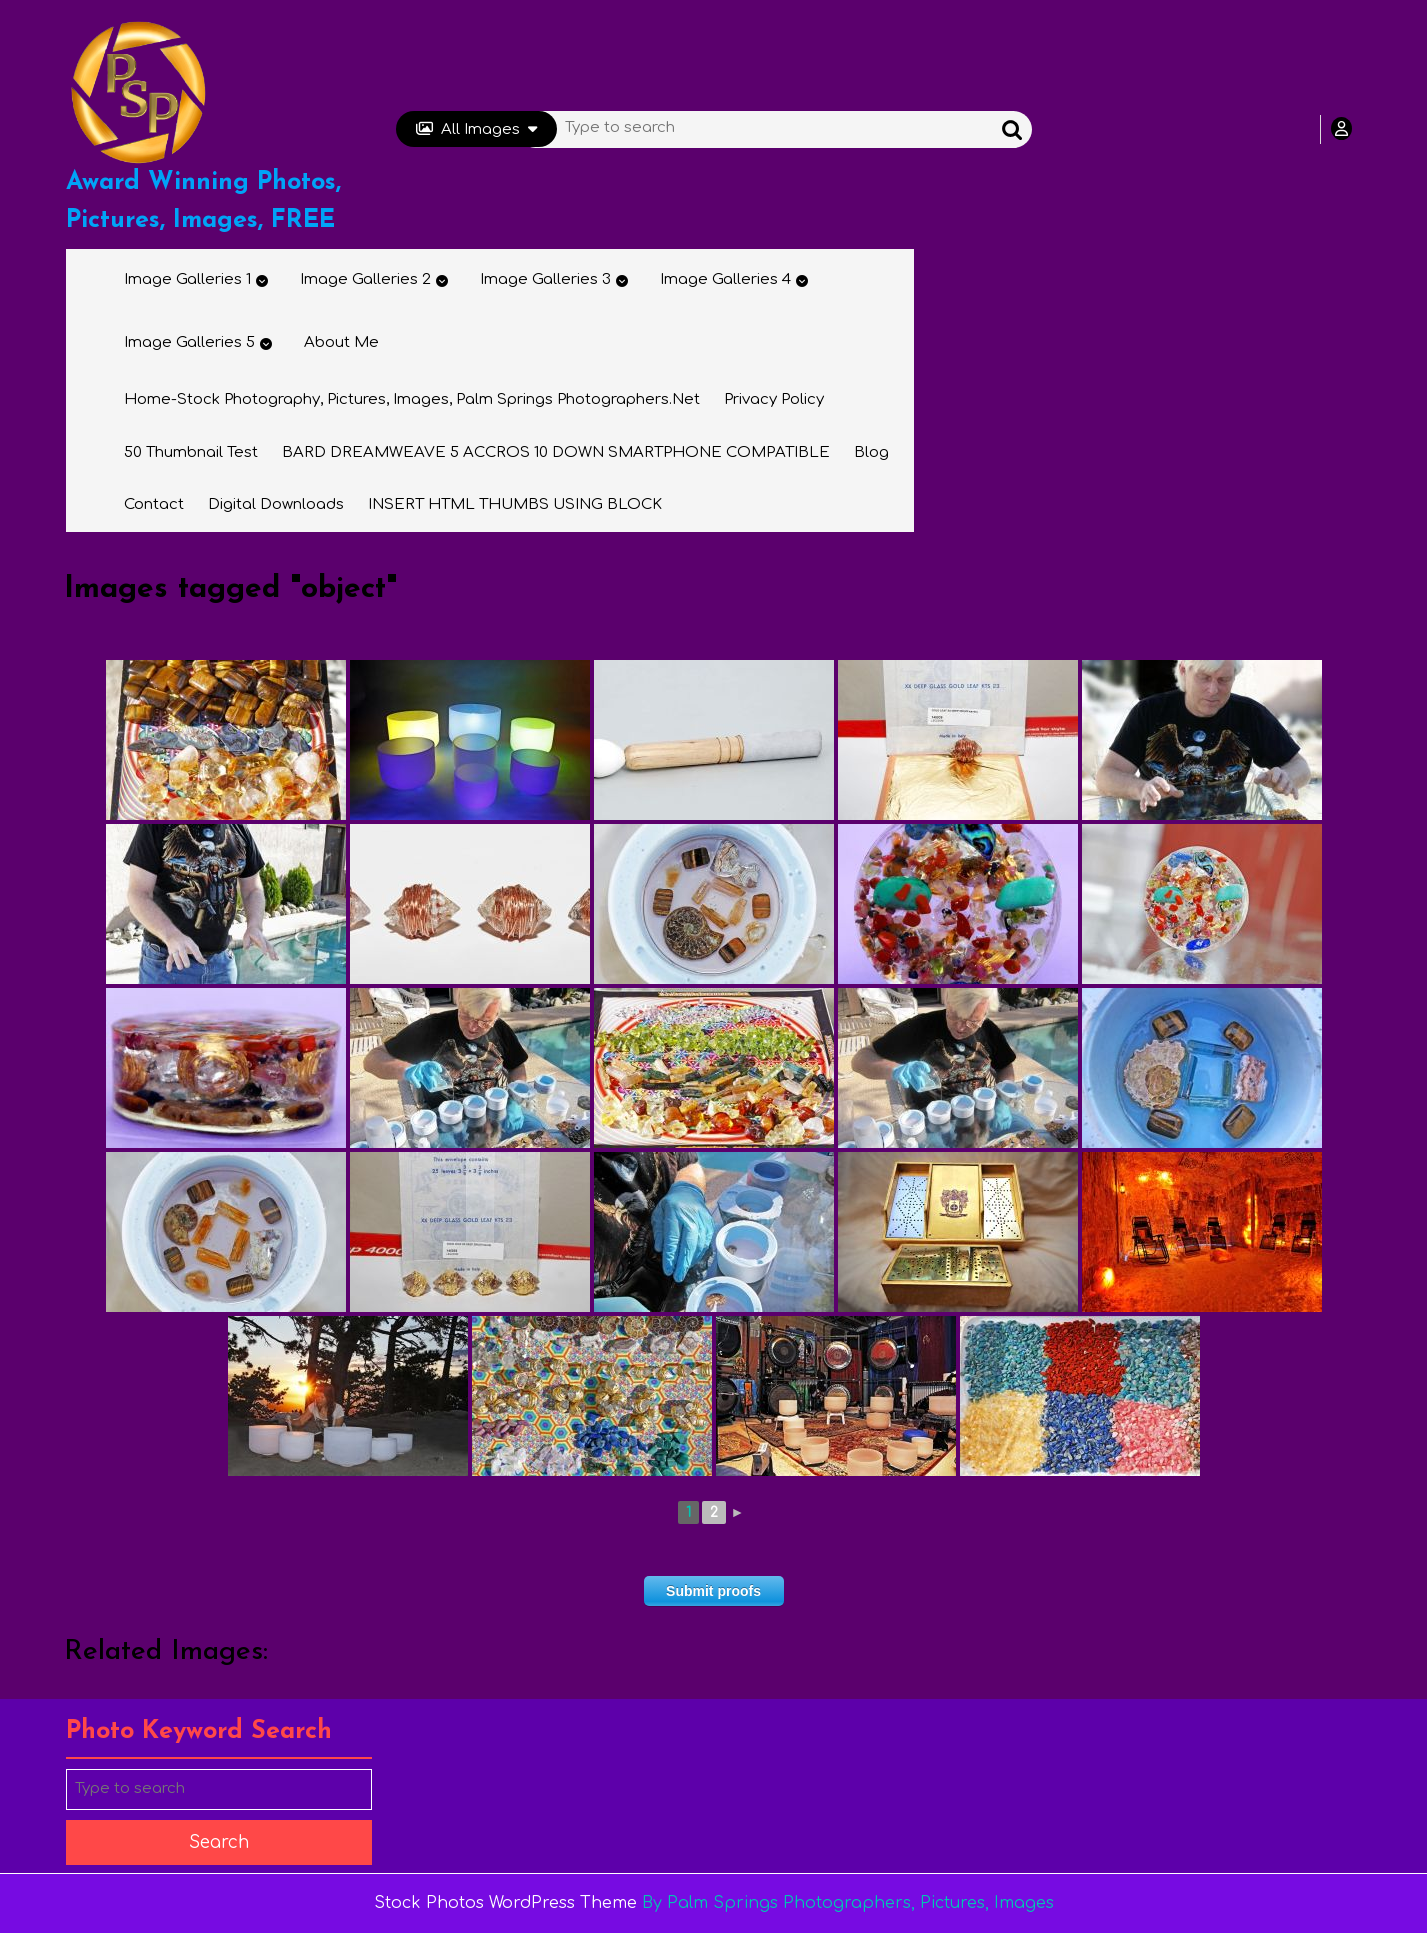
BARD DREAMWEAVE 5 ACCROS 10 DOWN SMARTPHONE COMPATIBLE (556, 452)
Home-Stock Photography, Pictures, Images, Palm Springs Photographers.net (412, 399)
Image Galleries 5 (189, 342)
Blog (871, 452)
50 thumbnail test (191, 452)
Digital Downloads (276, 504)
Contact (154, 504)
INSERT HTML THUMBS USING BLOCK (515, 504)
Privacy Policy (774, 399)
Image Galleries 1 (187, 279)
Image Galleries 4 (725, 279)
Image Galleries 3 (545, 279)
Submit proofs (713, 1591)
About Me (341, 342)
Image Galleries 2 (365, 279)
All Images (476, 129)
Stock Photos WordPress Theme (505, 1903)
